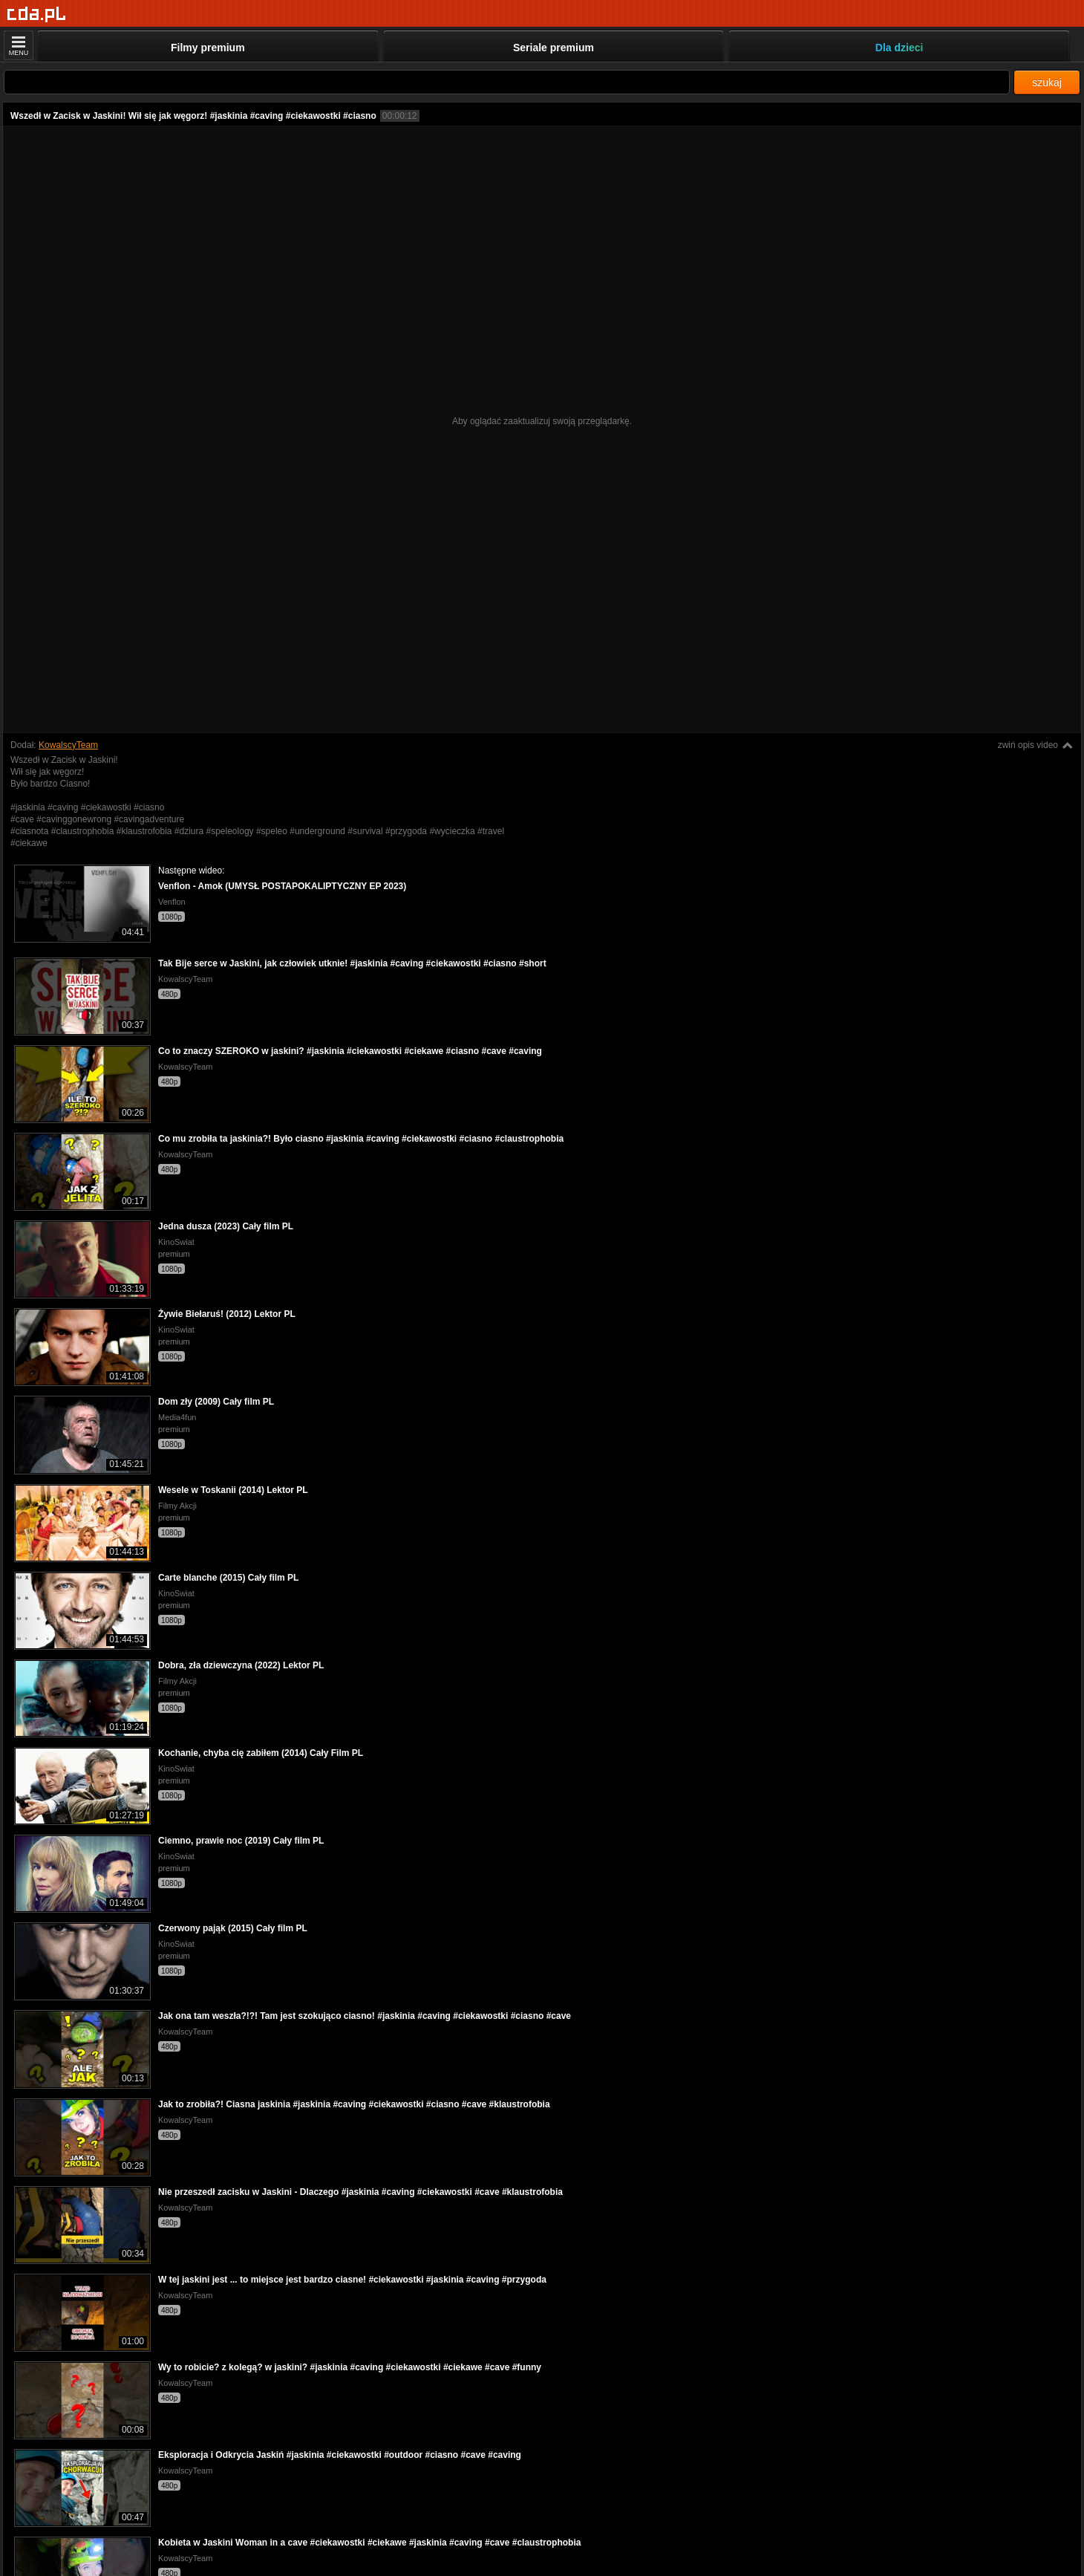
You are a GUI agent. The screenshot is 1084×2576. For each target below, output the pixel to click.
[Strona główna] (36, 14)
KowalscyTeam (68, 745)
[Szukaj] (507, 82)
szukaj (1047, 82)
